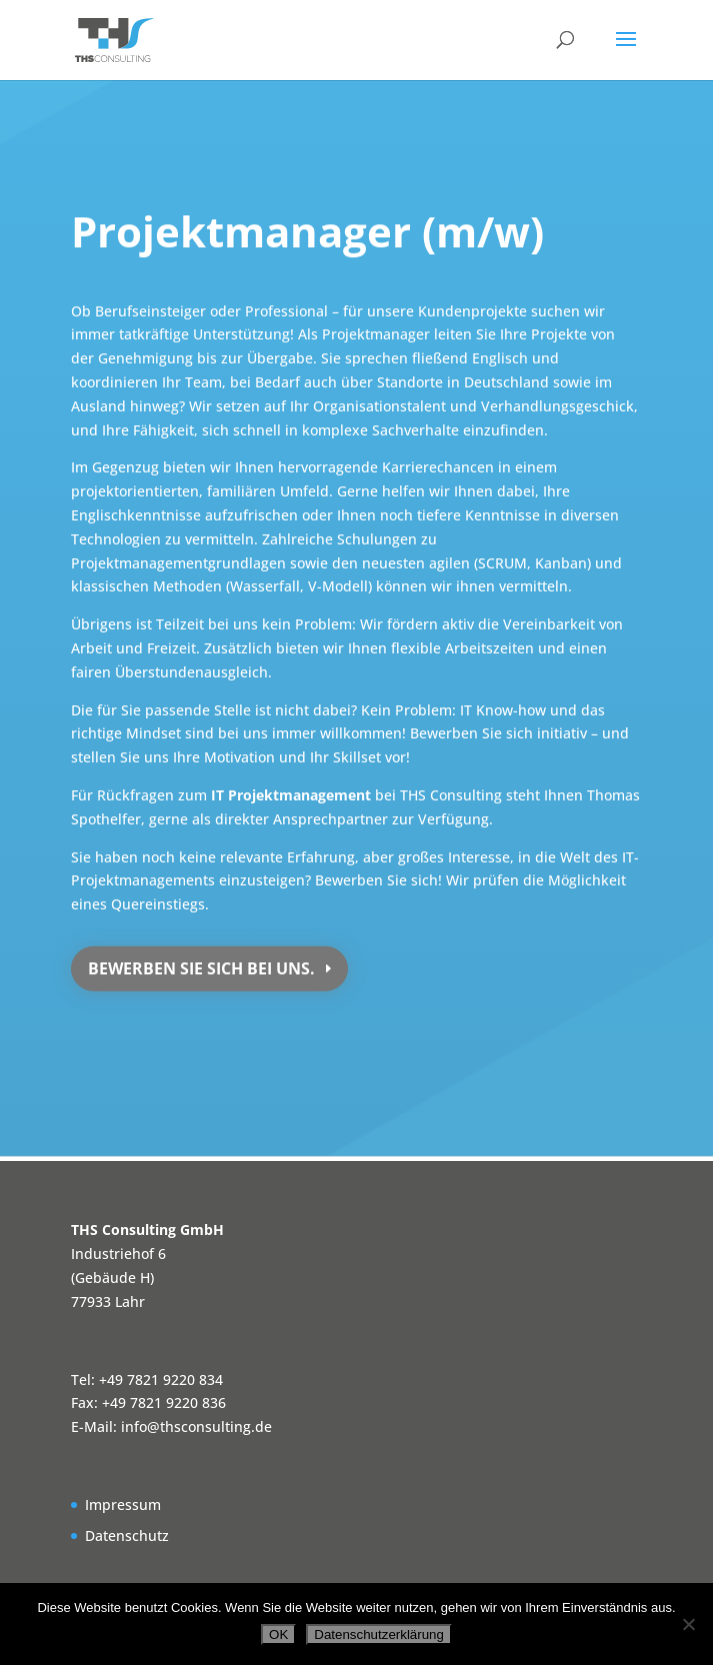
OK (278, 1634)
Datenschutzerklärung (379, 1634)
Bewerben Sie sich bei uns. (201, 964)
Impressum (123, 1504)
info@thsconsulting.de (196, 1426)
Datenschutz (127, 1535)
